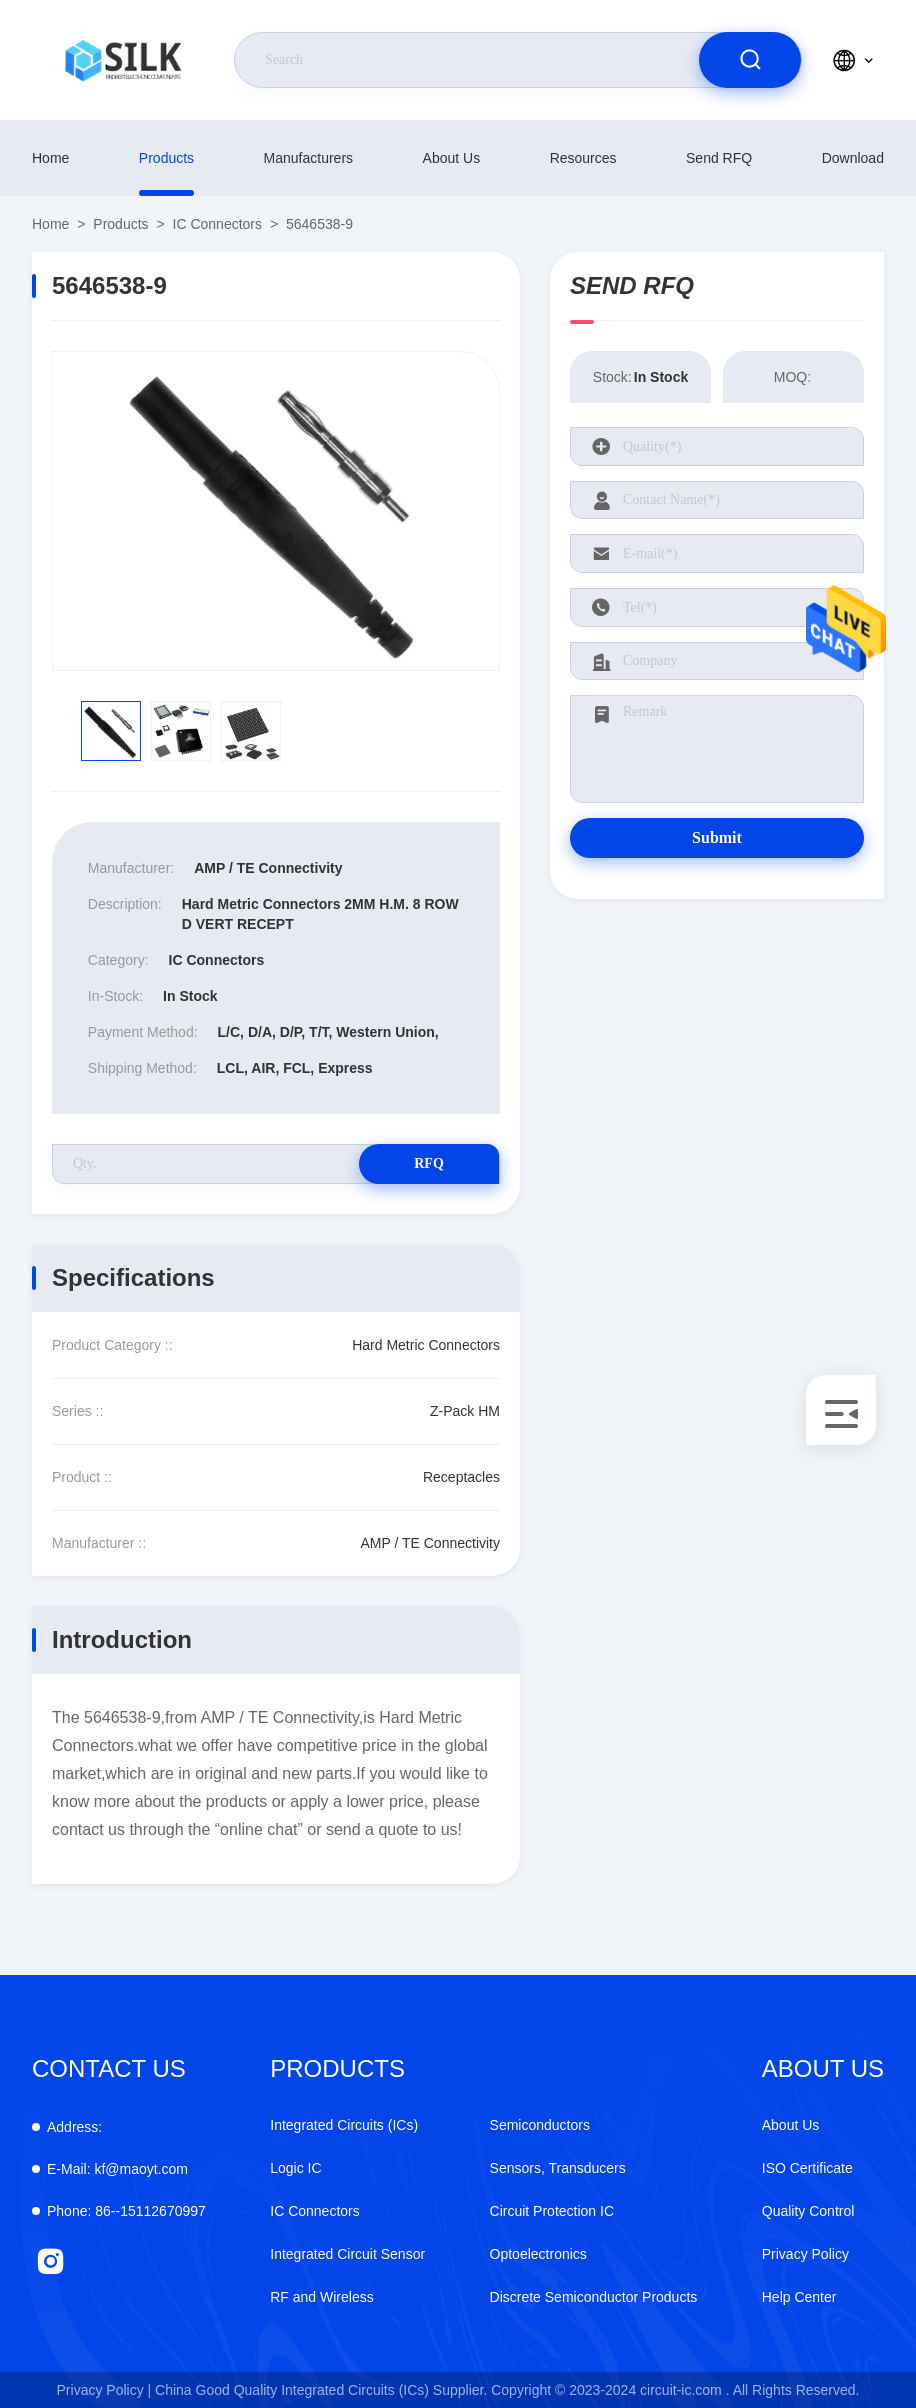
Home (50, 158)
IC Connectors (217, 224)
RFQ (429, 1163)
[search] (750, 60)
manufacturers (308, 158)
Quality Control (808, 2211)
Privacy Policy (805, 2254)
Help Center (799, 2297)
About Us (452, 158)
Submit (717, 837)
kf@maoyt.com (117, 2169)
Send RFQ (719, 158)
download (853, 158)
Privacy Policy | (104, 2390)
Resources (583, 158)
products (166, 158)
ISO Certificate (807, 2168)
